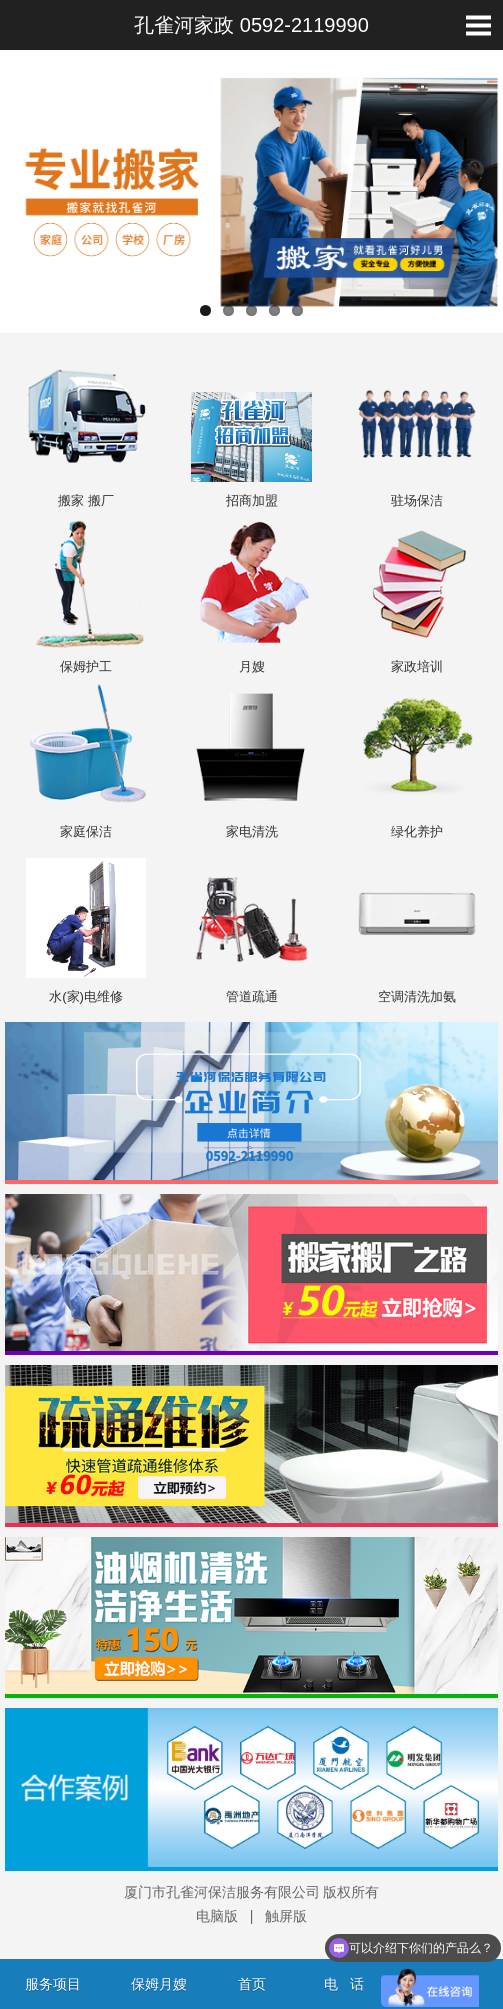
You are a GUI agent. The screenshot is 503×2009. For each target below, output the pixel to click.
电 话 (344, 1984)
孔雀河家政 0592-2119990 (251, 25)
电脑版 (217, 1916)
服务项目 (53, 1984)
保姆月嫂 (159, 1984)
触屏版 (286, 1916)
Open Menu (478, 25)
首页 (252, 1984)
